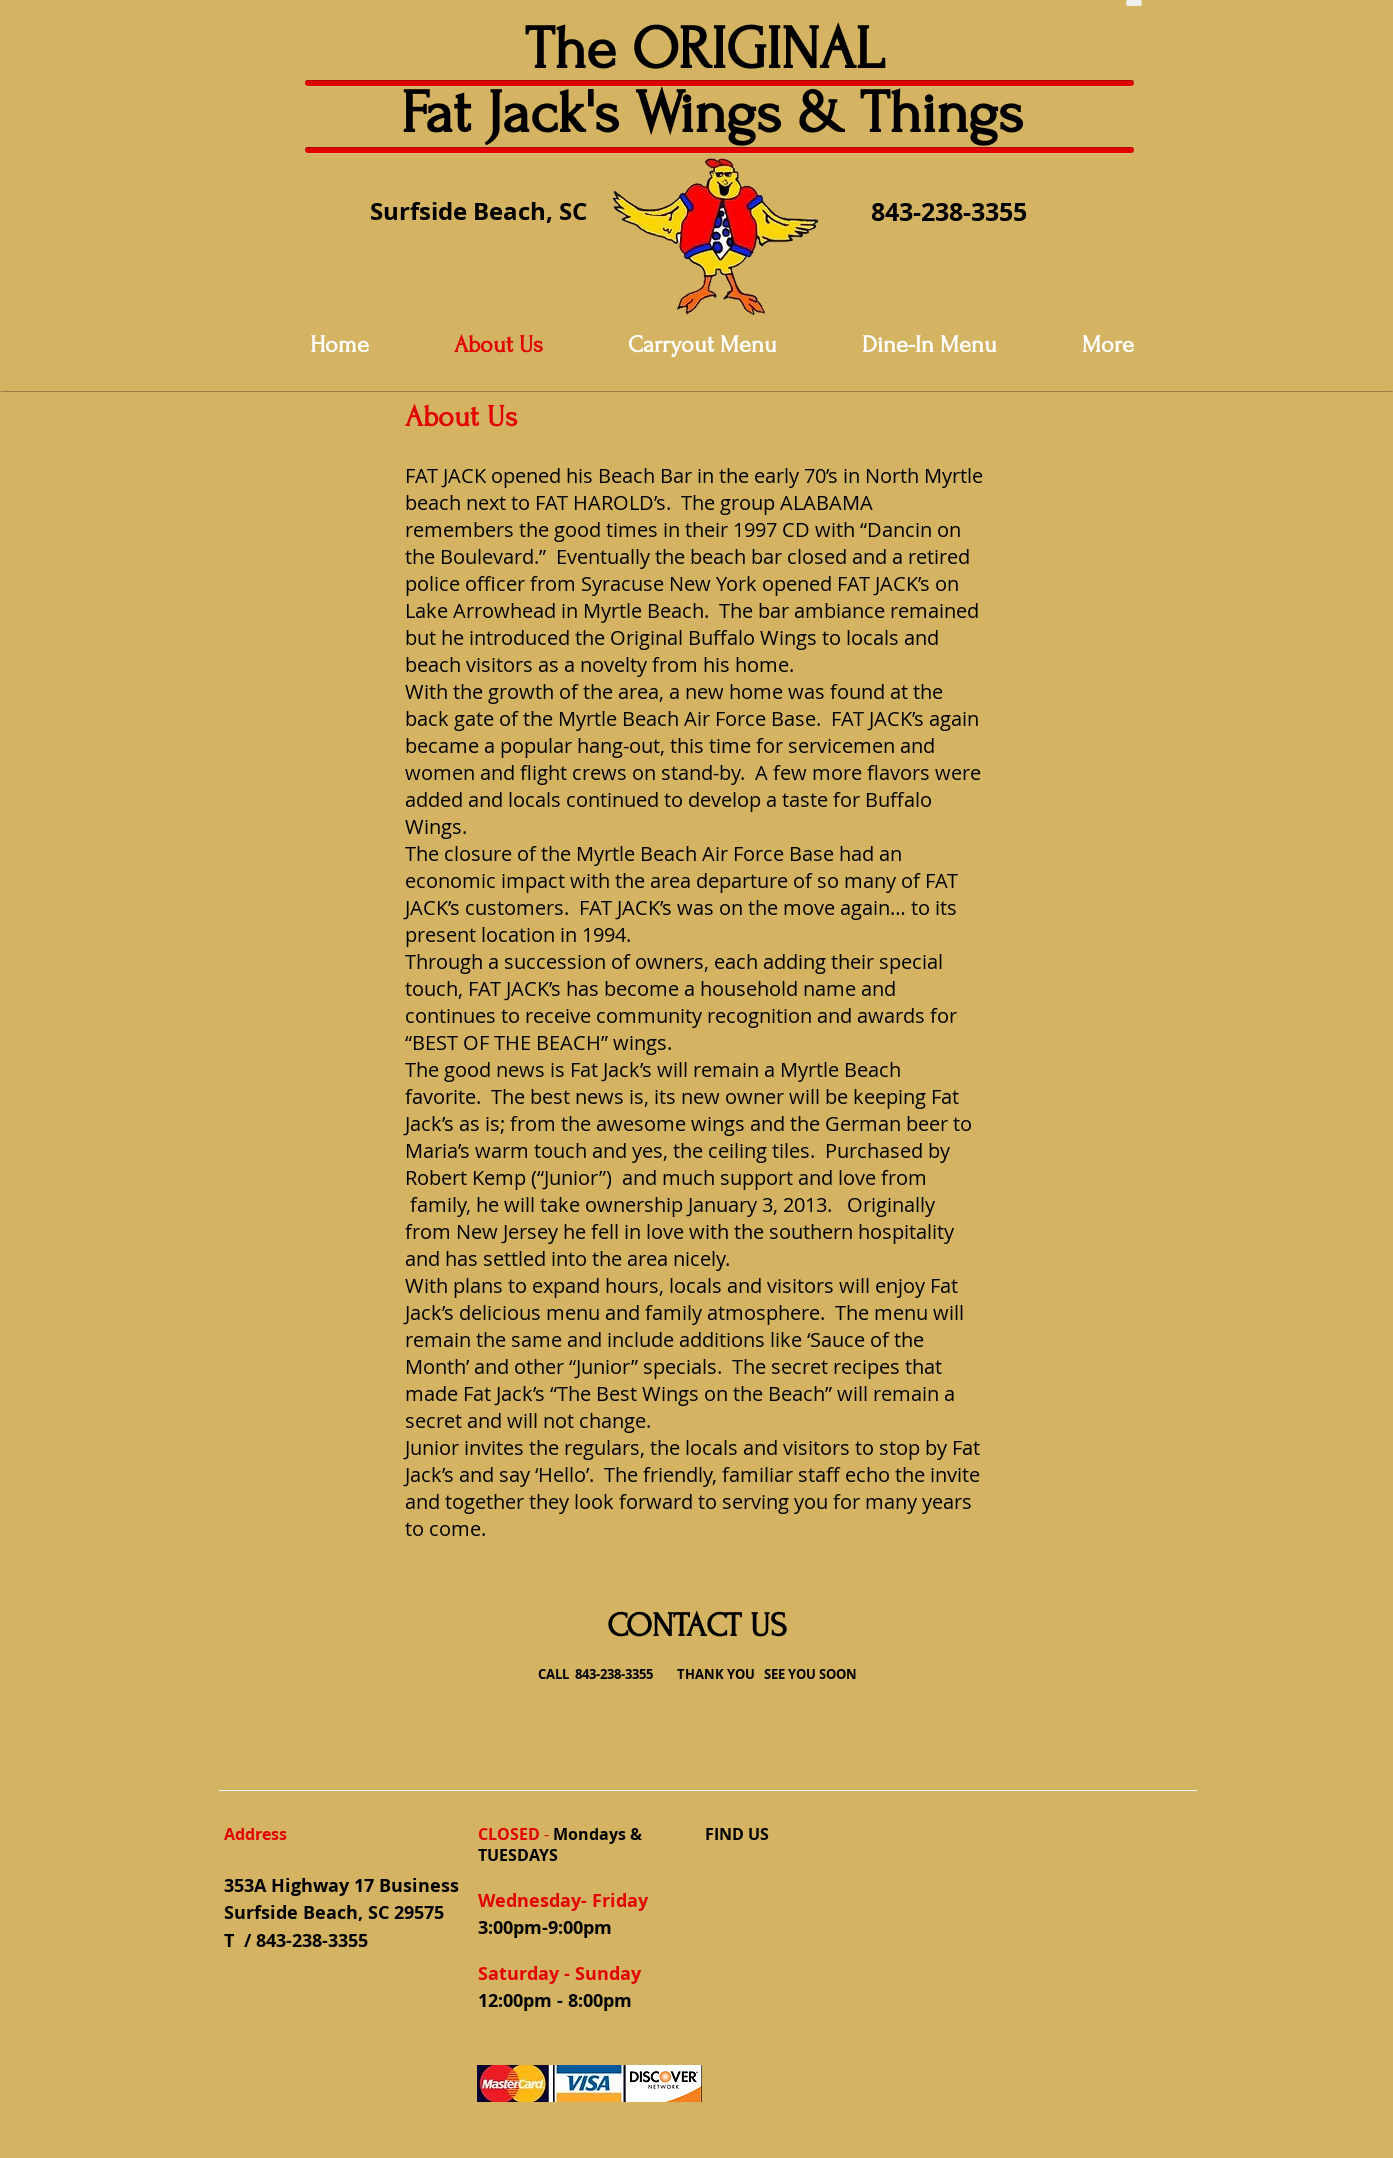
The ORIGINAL (712, 49)
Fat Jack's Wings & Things (712, 113)
